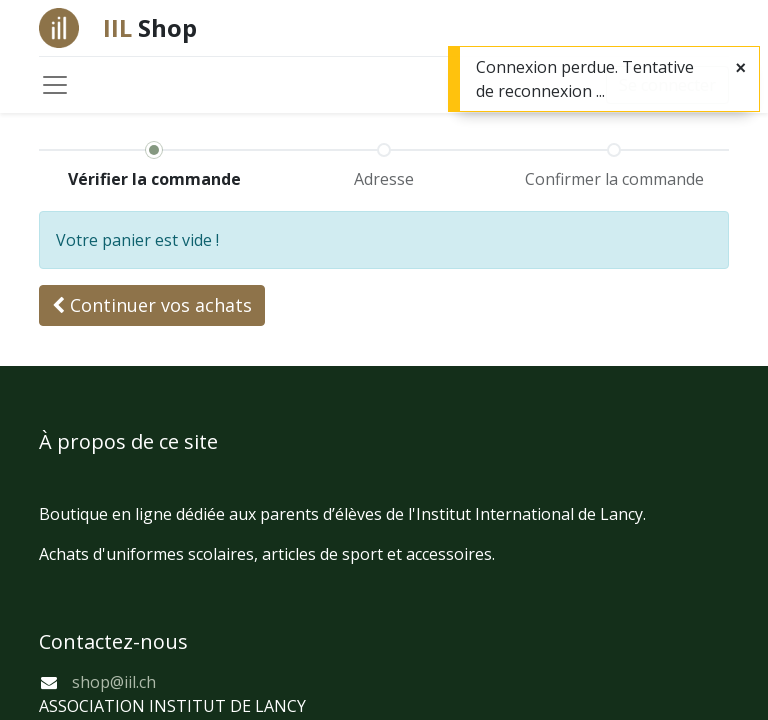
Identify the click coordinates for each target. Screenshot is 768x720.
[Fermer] (740, 67)
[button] (152, 305)
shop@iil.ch (114, 682)
